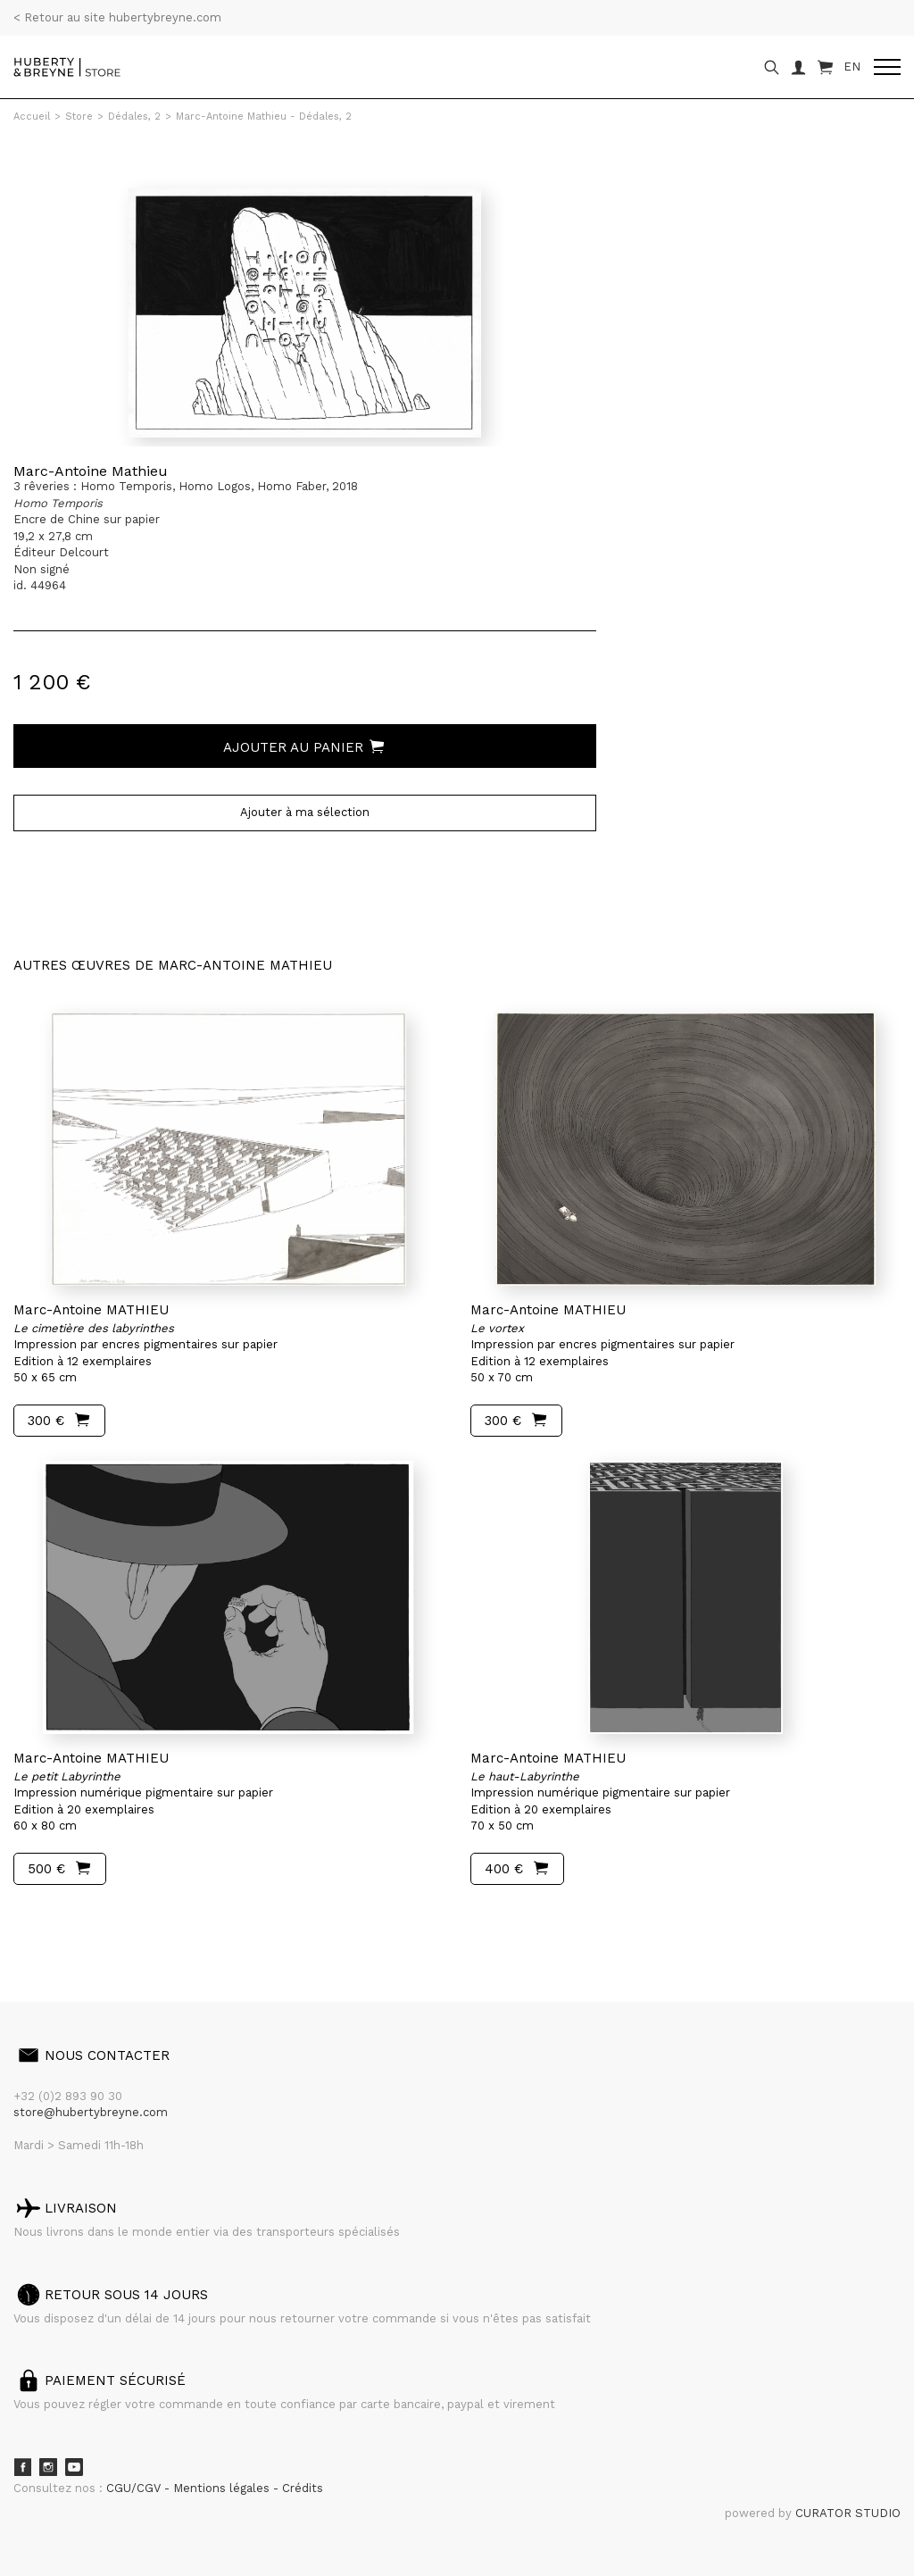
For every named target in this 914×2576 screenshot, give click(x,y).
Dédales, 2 (134, 116)
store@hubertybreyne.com (90, 2112)
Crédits (302, 2488)
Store (79, 116)
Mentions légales (223, 2488)
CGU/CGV (135, 2488)
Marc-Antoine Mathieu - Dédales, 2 (264, 116)
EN (851, 66)
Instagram (48, 2467)
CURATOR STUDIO (848, 2513)
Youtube (74, 2467)
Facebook (22, 2467)
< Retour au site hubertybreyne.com (117, 17)
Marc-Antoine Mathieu (90, 471)
